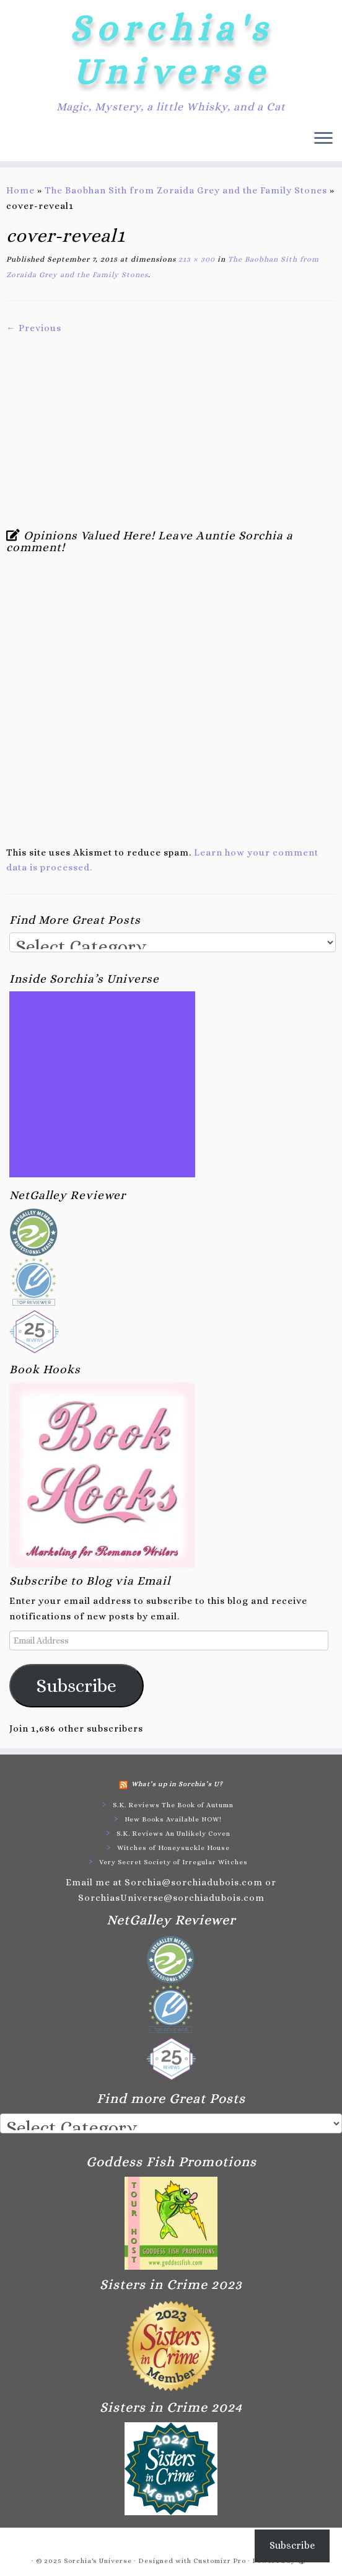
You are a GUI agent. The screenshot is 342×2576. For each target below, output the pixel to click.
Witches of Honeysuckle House (173, 1848)
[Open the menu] (323, 139)
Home (20, 190)
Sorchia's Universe (171, 49)
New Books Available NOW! (173, 1819)
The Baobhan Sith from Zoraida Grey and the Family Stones (186, 190)
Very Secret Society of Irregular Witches (173, 1862)
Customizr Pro (219, 2561)
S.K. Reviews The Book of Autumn (173, 1805)
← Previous (33, 328)
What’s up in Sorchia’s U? (177, 1784)
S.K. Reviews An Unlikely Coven (173, 1834)
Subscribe (76, 1685)
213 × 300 (195, 259)
